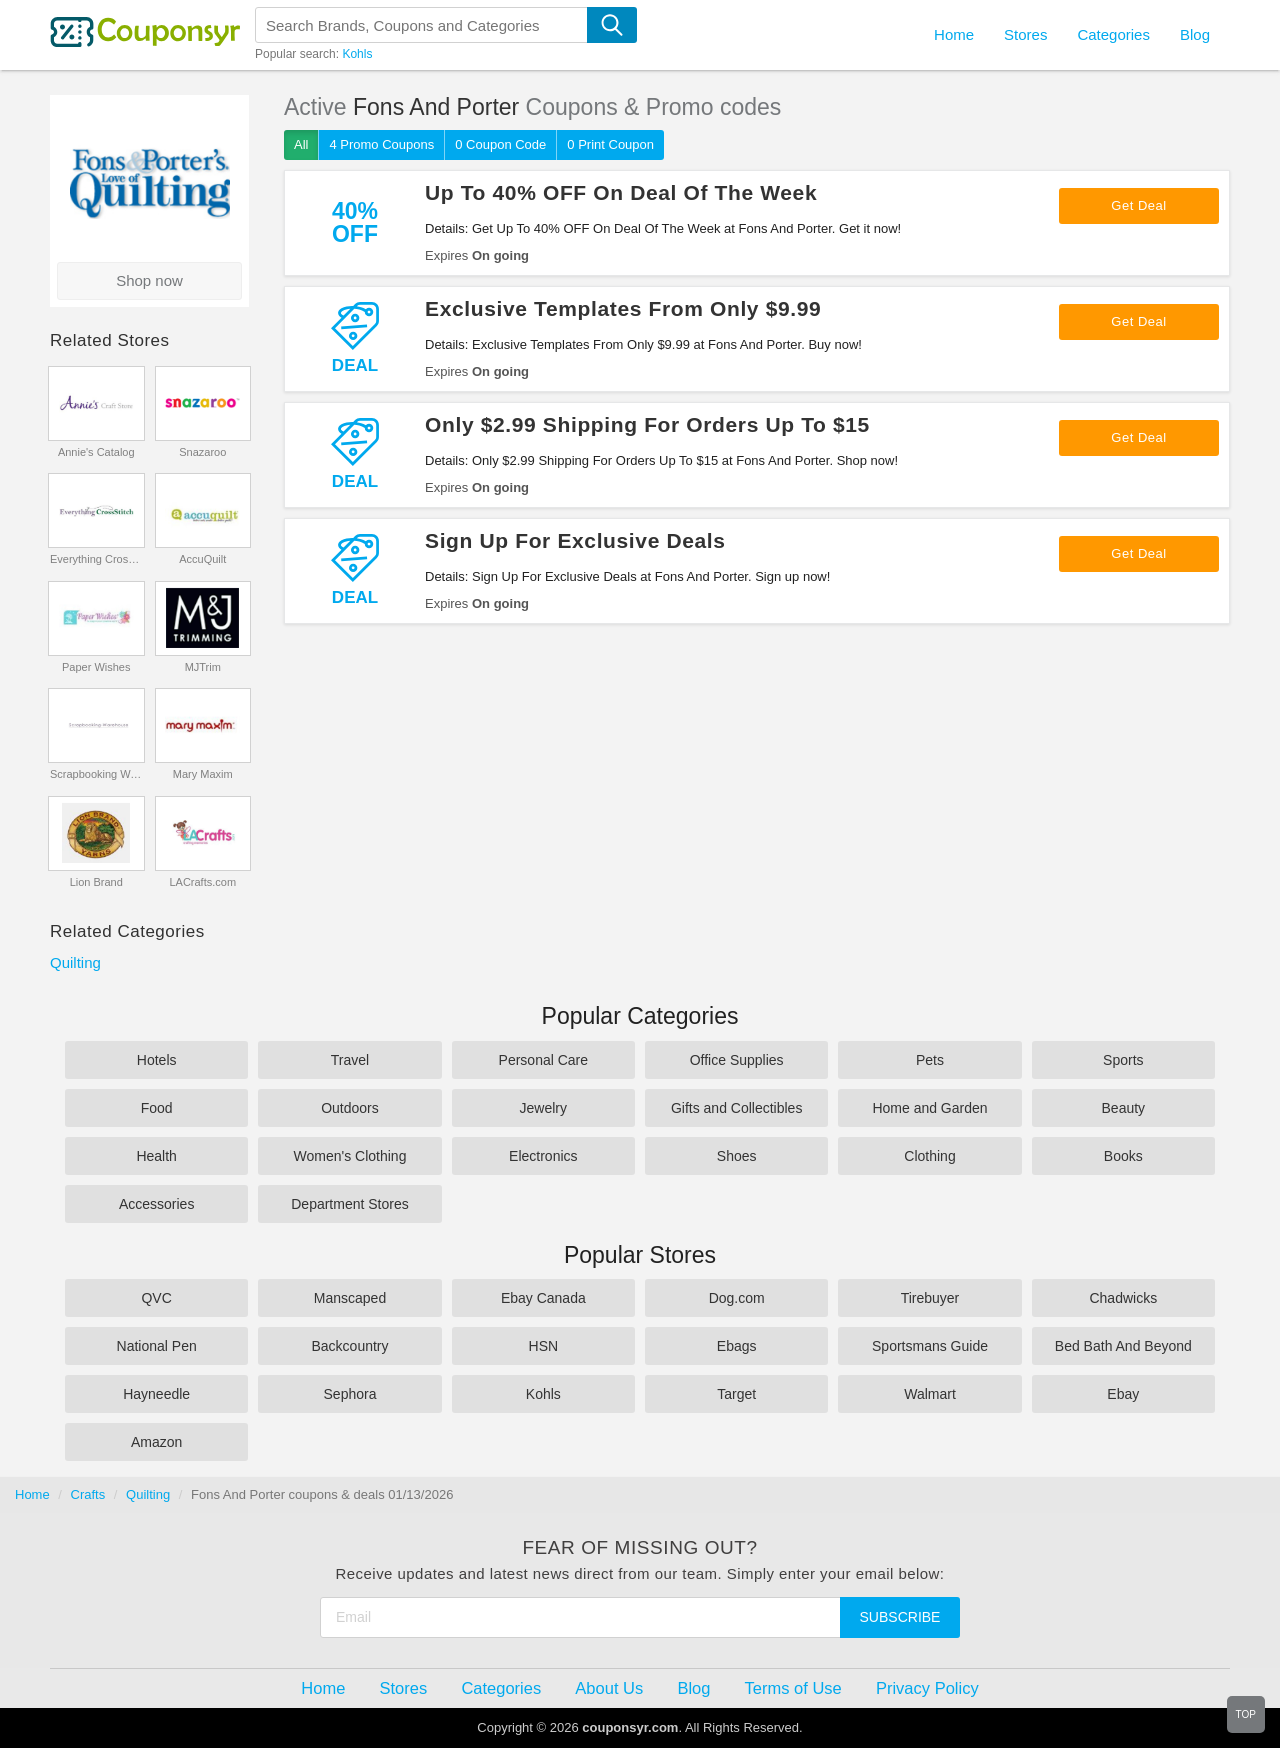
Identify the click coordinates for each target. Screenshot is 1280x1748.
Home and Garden (929, 1108)
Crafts (88, 1494)
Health (156, 1156)
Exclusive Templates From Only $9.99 (623, 308)
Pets (930, 1060)
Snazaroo (202, 452)
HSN (544, 1346)
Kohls (357, 54)
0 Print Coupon (610, 144)
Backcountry (349, 1346)
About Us (609, 1688)
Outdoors (350, 1108)
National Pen (157, 1346)
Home (32, 1494)
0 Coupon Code (500, 144)
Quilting (75, 962)
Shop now (149, 280)
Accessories (156, 1204)
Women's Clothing (350, 1156)
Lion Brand (96, 882)
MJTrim (203, 667)
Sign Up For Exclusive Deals (575, 540)
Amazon (156, 1442)
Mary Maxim (203, 774)
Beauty (1124, 1108)
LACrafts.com (202, 882)
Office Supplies (737, 1060)
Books (1123, 1156)
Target (736, 1394)
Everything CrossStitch (96, 559)
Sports (1123, 1060)
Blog (1195, 34)
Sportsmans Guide (930, 1346)
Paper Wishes (96, 667)
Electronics (543, 1156)
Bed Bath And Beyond (1123, 1346)
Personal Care (544, 1060)
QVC (156, 1298)
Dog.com (737, 1298)
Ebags (737, 1346)
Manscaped (350, 1298)
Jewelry (543, 1108)
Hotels (157, 1060)
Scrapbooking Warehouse (96, 774)
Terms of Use (793, 1688)
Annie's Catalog (96, 452)
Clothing (929, 1156)
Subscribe (900, 1617)
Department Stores (350, 1204)
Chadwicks (1123, 1298)
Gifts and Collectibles (737, 1108)
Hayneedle (156, 1394)
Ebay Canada (543, 1298)
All (301, 144)
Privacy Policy (927, 1688)
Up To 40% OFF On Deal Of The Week (621, 192)
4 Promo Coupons (381, 144)
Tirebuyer (930, 1298)
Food (157, 1108)
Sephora (350, 1394)
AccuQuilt (202, 559)
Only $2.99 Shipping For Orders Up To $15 (647, 424)
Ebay (1123, 1394)
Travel (350, 1060)
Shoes (737, 1156)
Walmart (930, 1394)
